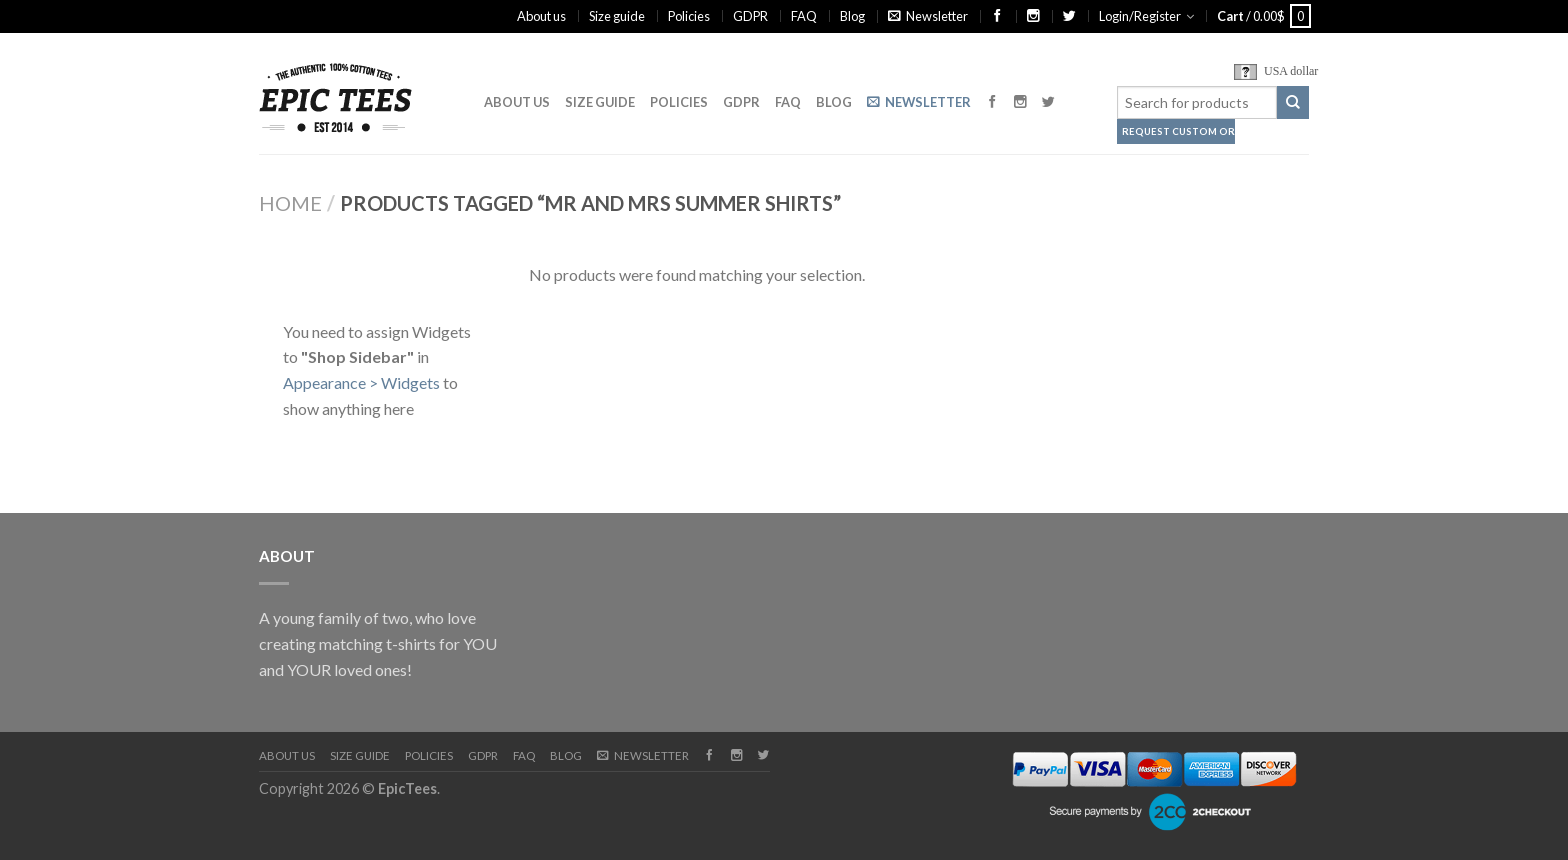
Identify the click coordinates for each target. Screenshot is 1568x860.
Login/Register (1140, 16)
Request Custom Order (1178, 131)
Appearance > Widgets (361, 382)
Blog (852, 16)
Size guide (617, 16)
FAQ (804, 16)
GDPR (750, 16)
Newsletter (928, 16)
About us (541, 16)
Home (290, 203)
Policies (689, 16)
